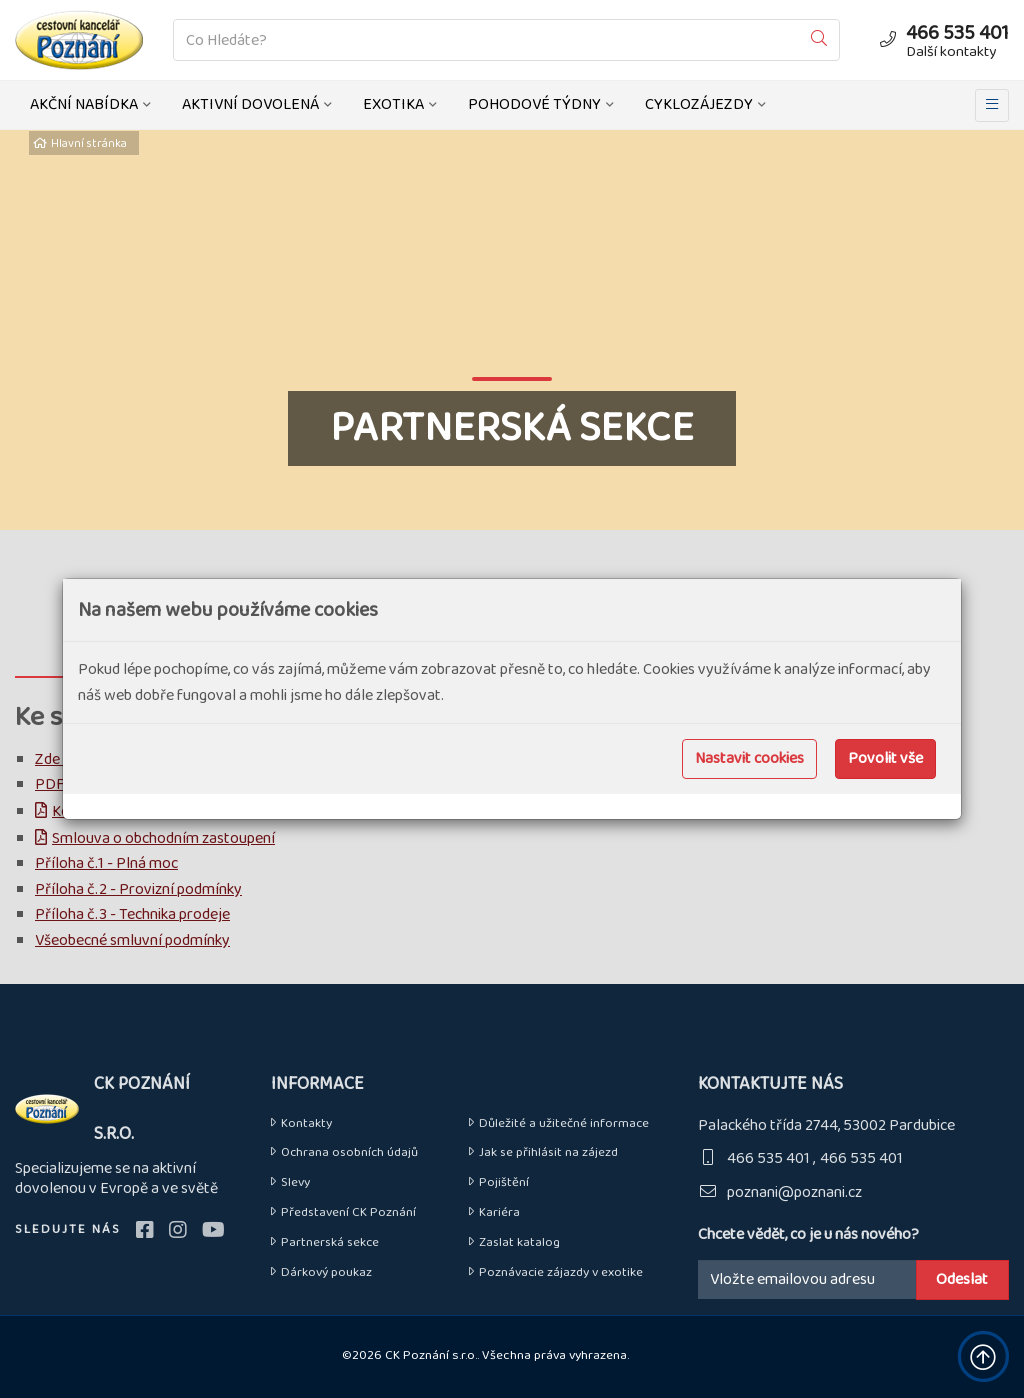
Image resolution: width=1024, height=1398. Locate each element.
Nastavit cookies (749, 758)
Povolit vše (885, 758)
